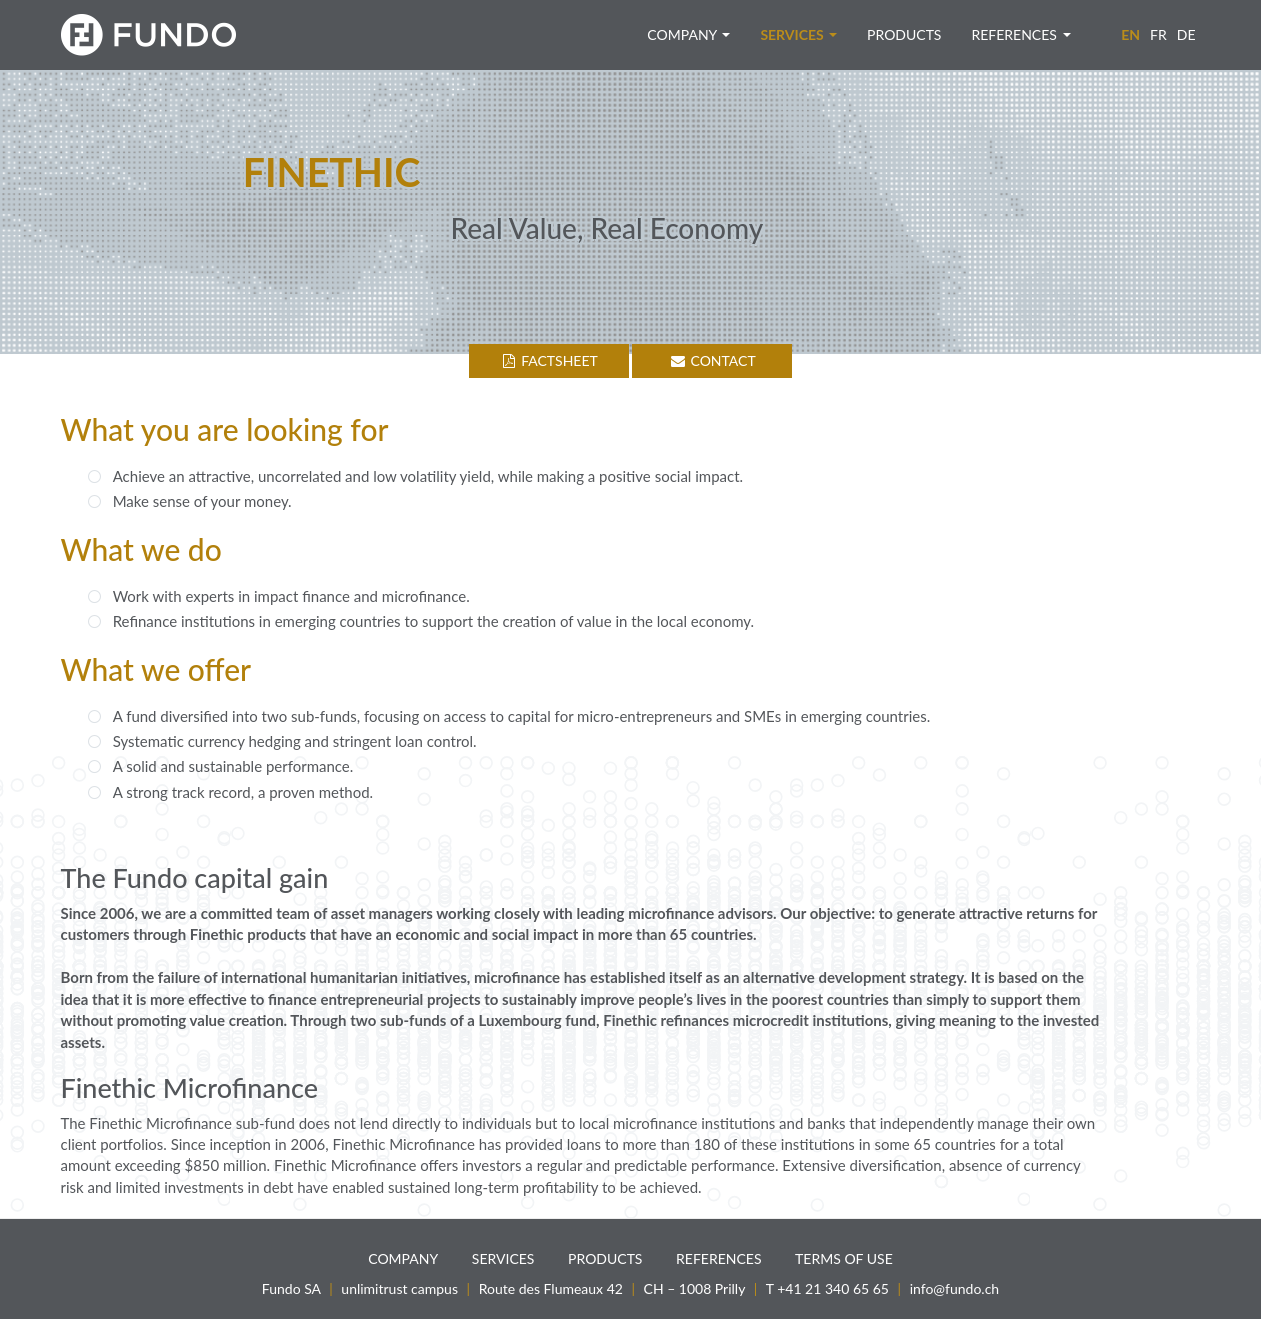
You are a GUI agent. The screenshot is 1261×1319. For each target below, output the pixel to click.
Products (904, 34)
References (1020, 34)
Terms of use (844, 1258)
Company (688, 34)
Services (798, 34)
